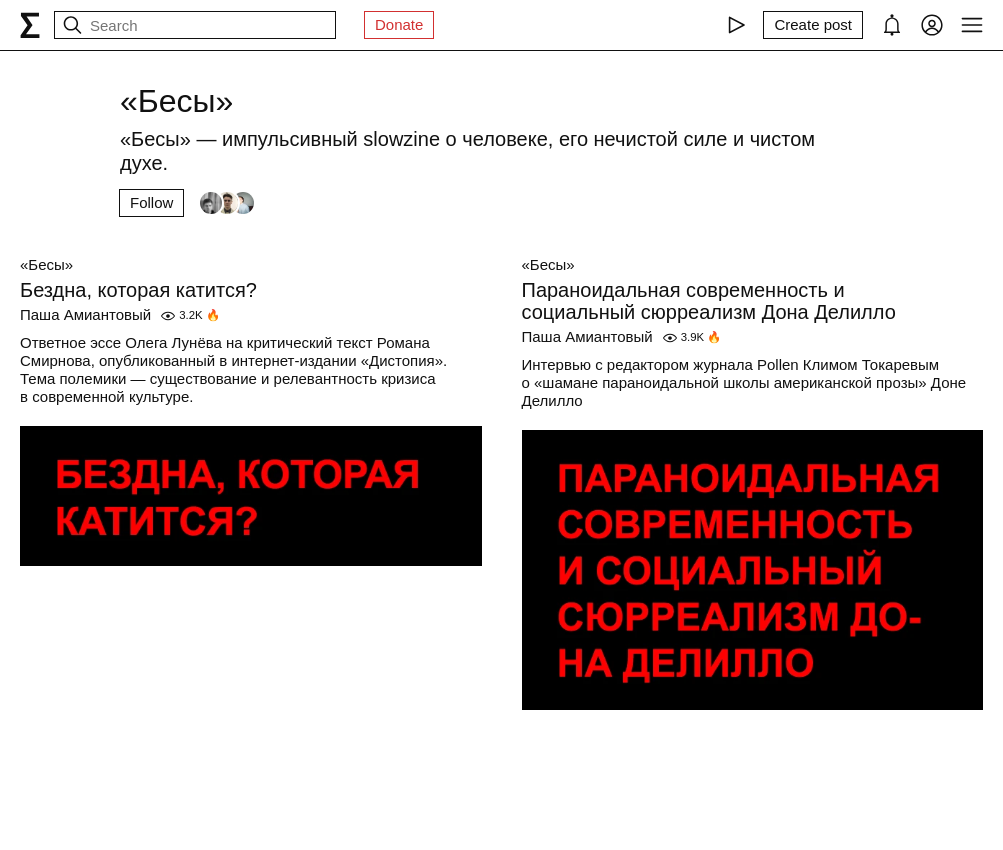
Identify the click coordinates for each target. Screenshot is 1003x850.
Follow (151, 202)
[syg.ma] (30, 25)
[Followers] (227, 203)
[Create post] (813, 25)
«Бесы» (46, 264)
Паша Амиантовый (85, 314)
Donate (399, 24)
